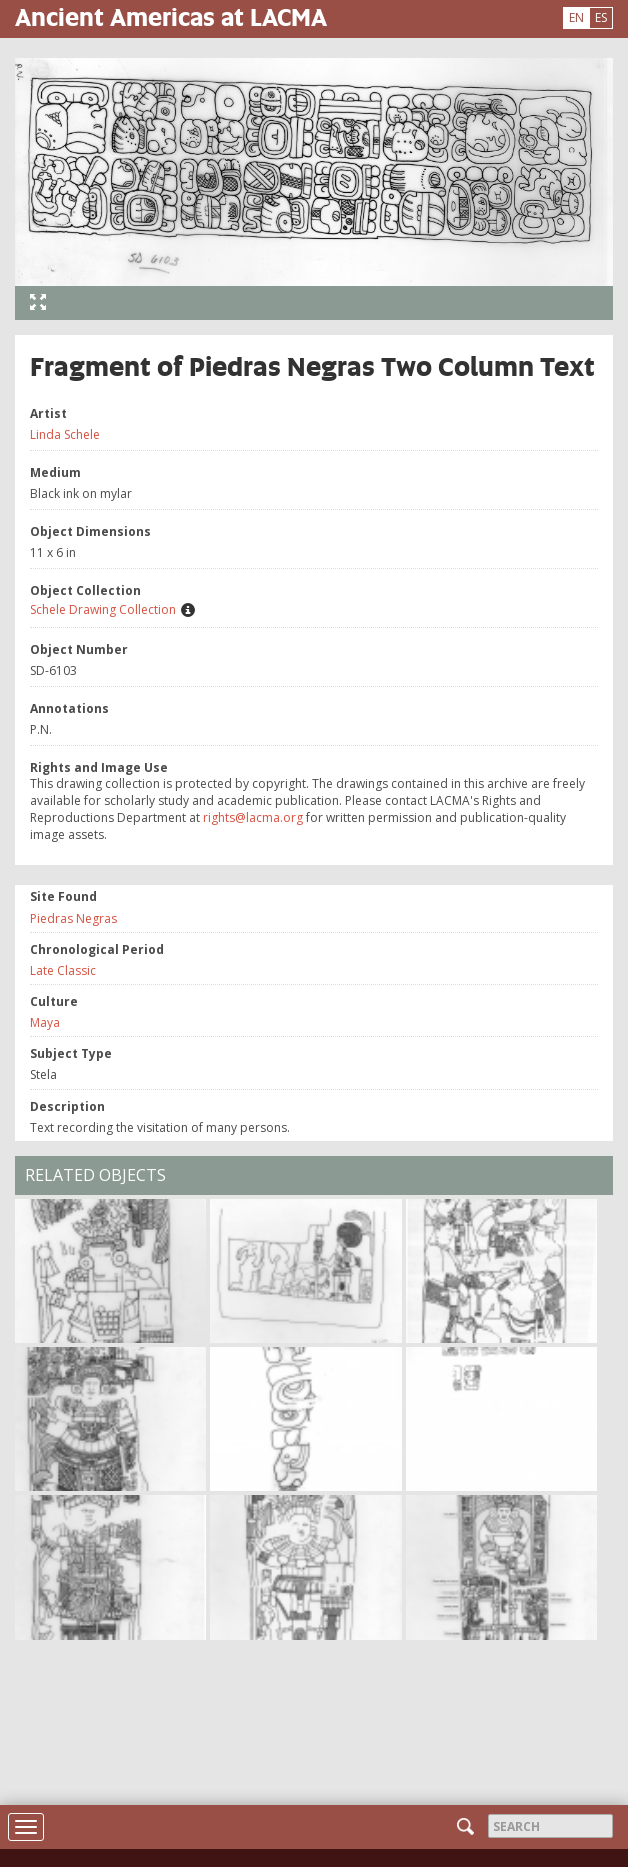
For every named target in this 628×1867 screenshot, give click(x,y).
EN (576, 17)
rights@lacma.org (253, 817)
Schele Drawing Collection (103, 609)
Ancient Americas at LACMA (171, 16)
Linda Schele (65, 434)
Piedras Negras (73, 918)
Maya (45, 1022)
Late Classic (63, 970)
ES (601, 17)
